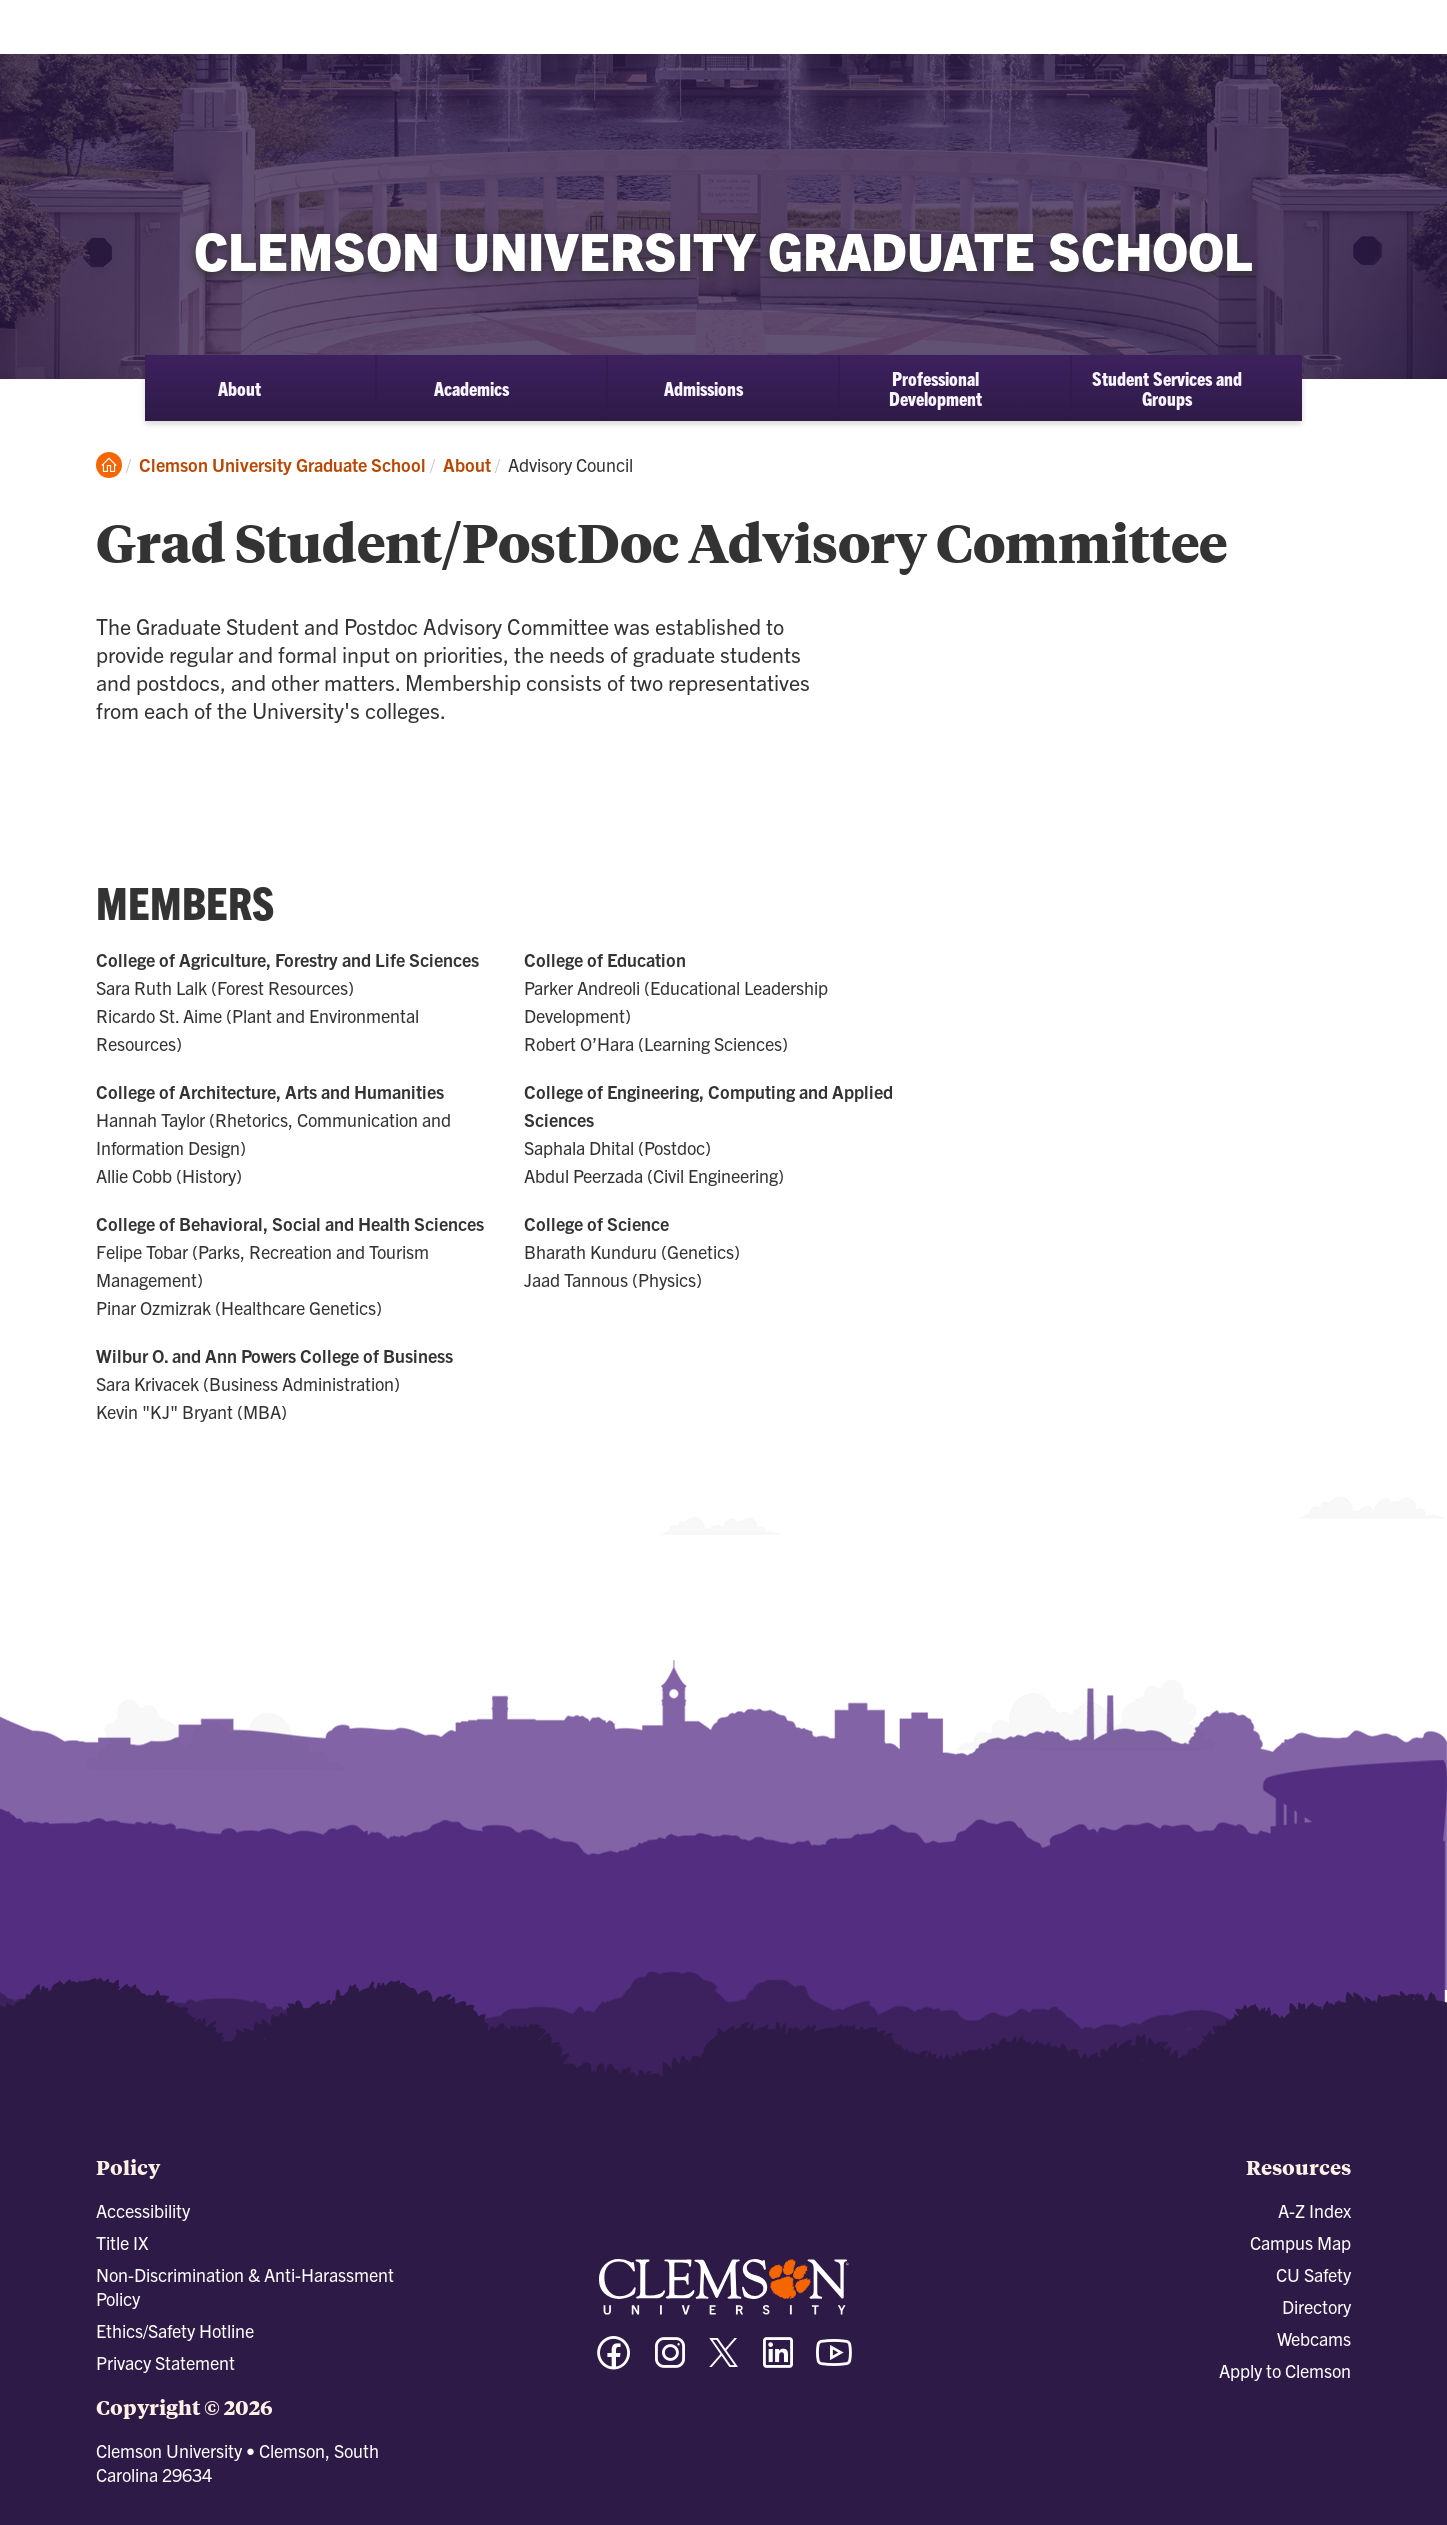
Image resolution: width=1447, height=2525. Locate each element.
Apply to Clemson (1285, 2370)
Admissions (703, 388)
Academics (471, 388)
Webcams (1314, 2338)
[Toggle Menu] (1411, 33)
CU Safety (1313, 2274)
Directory (1316, 2306)
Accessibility (143, 2210)
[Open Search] (1342, 33)
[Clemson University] (170, 50)
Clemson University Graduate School (282, 464)
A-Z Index (1314, 2210)
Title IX (122, 2242)
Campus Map (1300, 2242)
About (239, 388)
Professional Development (935, 388)
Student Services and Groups (1167, 388)
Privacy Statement (165, 2362)
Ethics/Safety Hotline (175, 2330)
